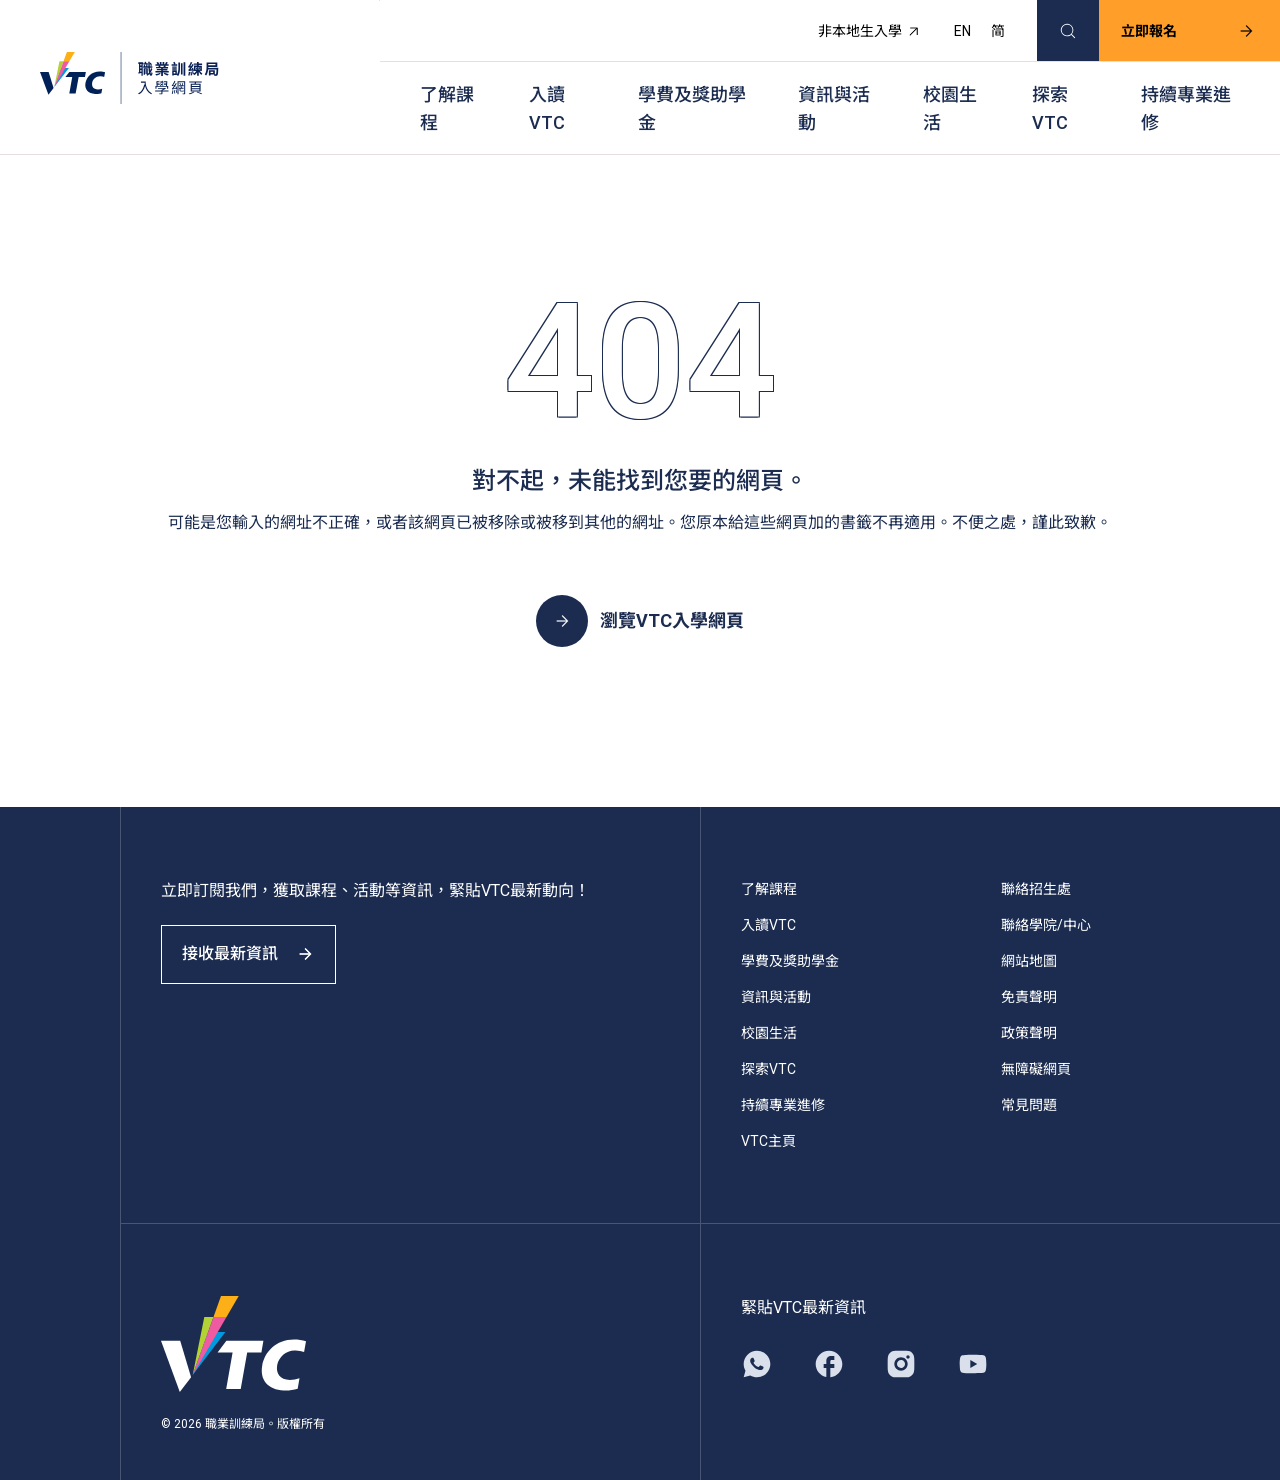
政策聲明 (1029, 1008)
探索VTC (1050, 90)
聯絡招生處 (1036, 864)
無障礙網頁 (1036, 1044)
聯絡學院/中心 (1046, 900)
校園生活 (950, 90)
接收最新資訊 (260, 943)
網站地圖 (1029, 936)
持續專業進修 (1186, 90)
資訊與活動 (834, 90)
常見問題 (1029, 1080)
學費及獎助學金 (692, 90)
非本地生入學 (855, 26)
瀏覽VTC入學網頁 (640, 596)
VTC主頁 (768, 1116)
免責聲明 (1029, 972)
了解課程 (447, 90)
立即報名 (1173, 26)
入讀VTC (547, 90)
